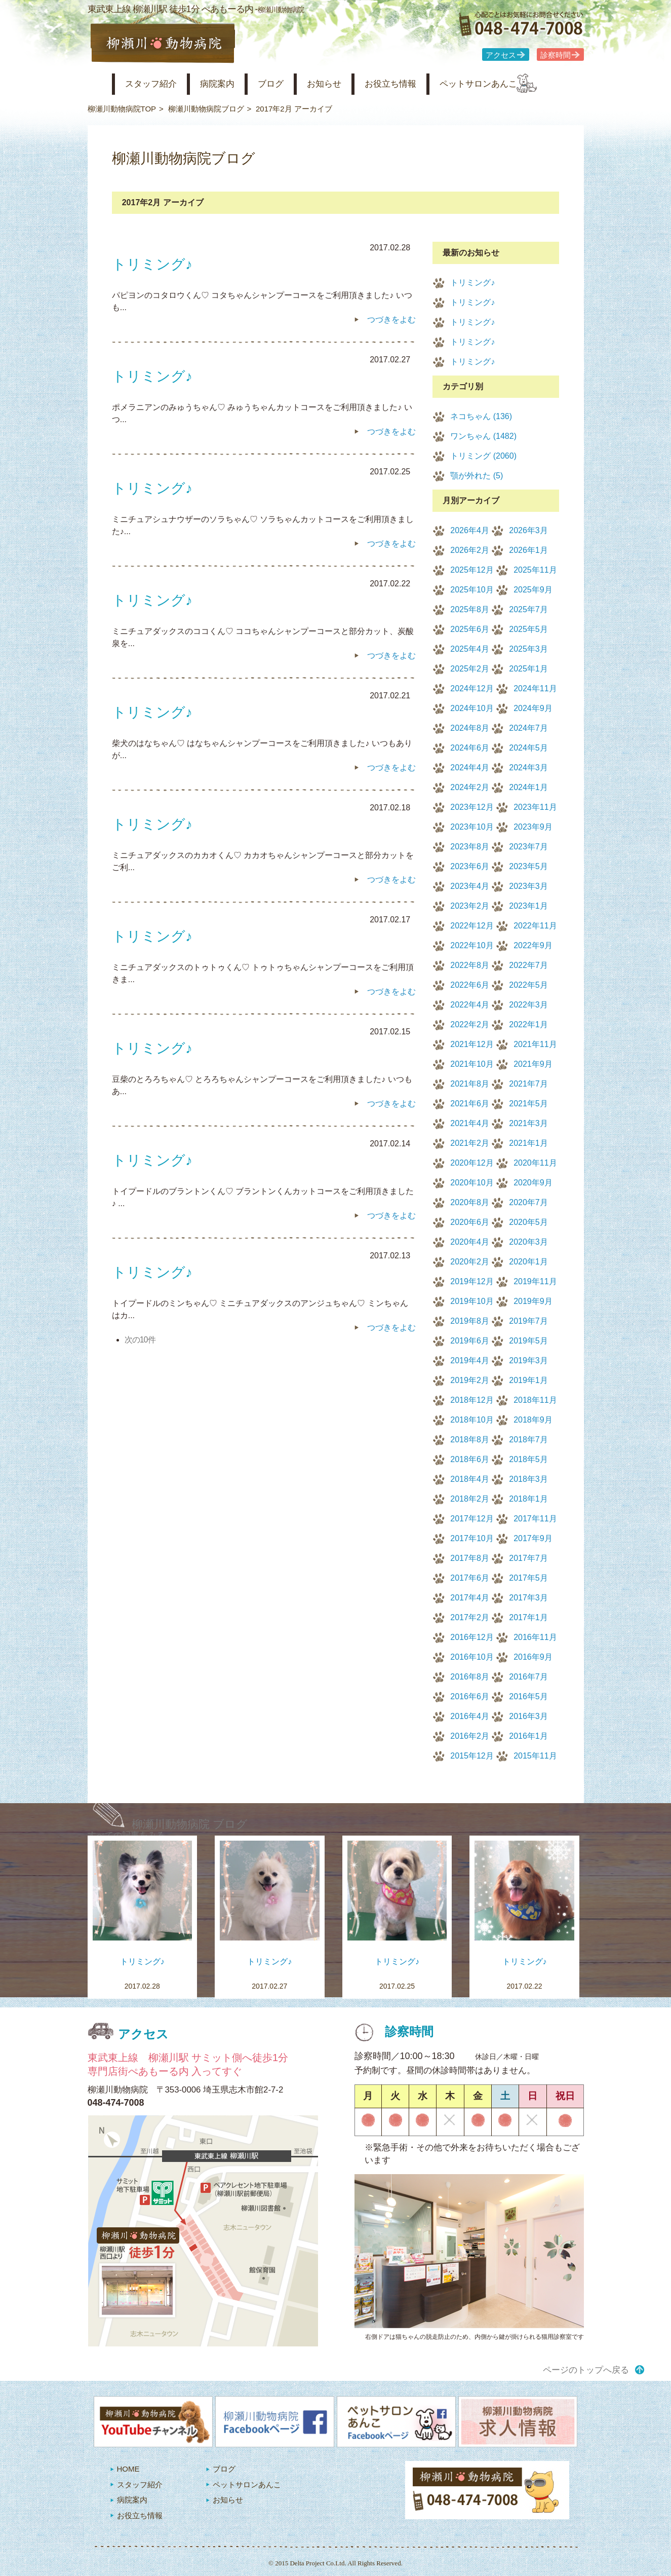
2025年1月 (528, 668)
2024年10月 (471, 708)
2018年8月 (469, 1439)
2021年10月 (471, 1064)
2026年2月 (469, 550)
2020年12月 (471, 1163)
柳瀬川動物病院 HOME (96, 84)
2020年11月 (535, 1163)
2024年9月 (533, 708)
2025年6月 (469, 629)
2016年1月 (528, 1736)
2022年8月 (469, 965)
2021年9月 (533, 1064)
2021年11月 (535, 1044)
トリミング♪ (472, 282)
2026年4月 (469, 530)
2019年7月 (528, 1321)
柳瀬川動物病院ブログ (206, 108)
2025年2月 (469, 668)
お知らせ (347, 84)
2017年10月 (471, 1538)
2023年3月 (528, 886)
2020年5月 (528, 1222)
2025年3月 (528, 649)
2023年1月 (528, 906)
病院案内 (230, 84)
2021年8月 (469, 1083)
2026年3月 (528, 530)
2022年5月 (528, 985)
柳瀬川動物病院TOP (122, 108)
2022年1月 (528, 1024)
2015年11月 (535, 1755)
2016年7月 (528, 1676)
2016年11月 (535, 1637)
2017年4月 (469, 1597)
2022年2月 (469, 1024)
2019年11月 (535, 1281)
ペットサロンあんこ (518, 84)
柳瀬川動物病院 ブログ (190, 1824)
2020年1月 (528, 1261)
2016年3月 (528, 1716)
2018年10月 (471, 1419)
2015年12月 (471, 1755)
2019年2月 (469, 1380)
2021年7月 (528, 1083)
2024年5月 (528, 747)
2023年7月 (528, 846)
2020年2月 (469, 1261)
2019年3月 (528, 1360)
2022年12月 (471, 925)
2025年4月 (469, 649)
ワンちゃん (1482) (483, 436)
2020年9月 (533, 1182)
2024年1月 (528, 787)
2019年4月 (469, 1360)
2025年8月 (469, 609)
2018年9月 (533, 1419)
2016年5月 (528, 1696)
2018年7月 (528, 1439)
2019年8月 (469, 1321)
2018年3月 (528, 1479)
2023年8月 (469, 846)
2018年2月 (469, 1499)
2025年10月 (471, 589)
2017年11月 (535, 1518)
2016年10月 (471, 1657)
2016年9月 (533, 1657)
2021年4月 (469, 1123)
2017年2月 (469, 1617)
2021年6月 (469, 1103)
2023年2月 (469, 906)
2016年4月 (469, 1716)
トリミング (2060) (483, 456)
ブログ (289, 84)
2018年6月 (469, 1459)
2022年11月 (535, 925)
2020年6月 (469, 1222)
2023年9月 (533, 827)
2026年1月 (528, 550)
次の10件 (140, 1339)
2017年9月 (533, 1538)
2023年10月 (471, 827)
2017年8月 (469, 1558)
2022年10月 (471, 945)
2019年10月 (471, 1301)
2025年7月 (528, 609)
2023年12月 (471, 807)
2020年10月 (471, 1182)
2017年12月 (471, 1518)
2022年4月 (469, 1004)
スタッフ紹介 (157, 84)
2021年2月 (469, 1143)
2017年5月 (528, 1578)
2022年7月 (528, 965)
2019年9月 (533, 1301)
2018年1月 (528, 1499)
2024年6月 (469, 747)
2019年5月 (528, 1340)
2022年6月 (469, 985)
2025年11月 (535, 570)
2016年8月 (469, 1676)
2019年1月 (528, 1380)
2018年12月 (471, 1400)
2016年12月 (471, 1637)
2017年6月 (469, 1578)
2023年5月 (528, 866)
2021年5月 (528, 1103)
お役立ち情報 (421, 84)
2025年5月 (528, 629)
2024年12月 (471, 688)
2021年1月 (528, 1143)
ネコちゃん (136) (481, 416)
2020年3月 (528, 1242)
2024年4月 (469, 767)
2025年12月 (471, 570)
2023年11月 (535, 807)
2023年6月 (469, 866)
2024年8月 (469, 728)
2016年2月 (469, 1736)
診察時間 (555, 55)
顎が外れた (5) (476, 475)
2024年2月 (469, 787)
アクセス (501, 55)
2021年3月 (528, 1123)
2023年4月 (469, 886)
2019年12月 (471, 1281)
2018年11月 (535, 1400)
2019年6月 (469, 1340)
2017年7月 (528, 1558)
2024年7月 (528, 728)
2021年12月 (471, 1044)
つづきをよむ (391, 319)
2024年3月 (528, 767)
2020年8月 (469, 1202)
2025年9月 (533, 589)
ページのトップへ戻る (586, 2370)
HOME (128, 2469)
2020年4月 (469, 1242)
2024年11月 (535, 688)
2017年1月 (528, 1617)
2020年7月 (528, 1202)
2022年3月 (528, 1004)
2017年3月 (528, 1597)
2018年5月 (528, 1459)
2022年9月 (533, 945)
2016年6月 (469, 1696)
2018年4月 (469, 1479)
